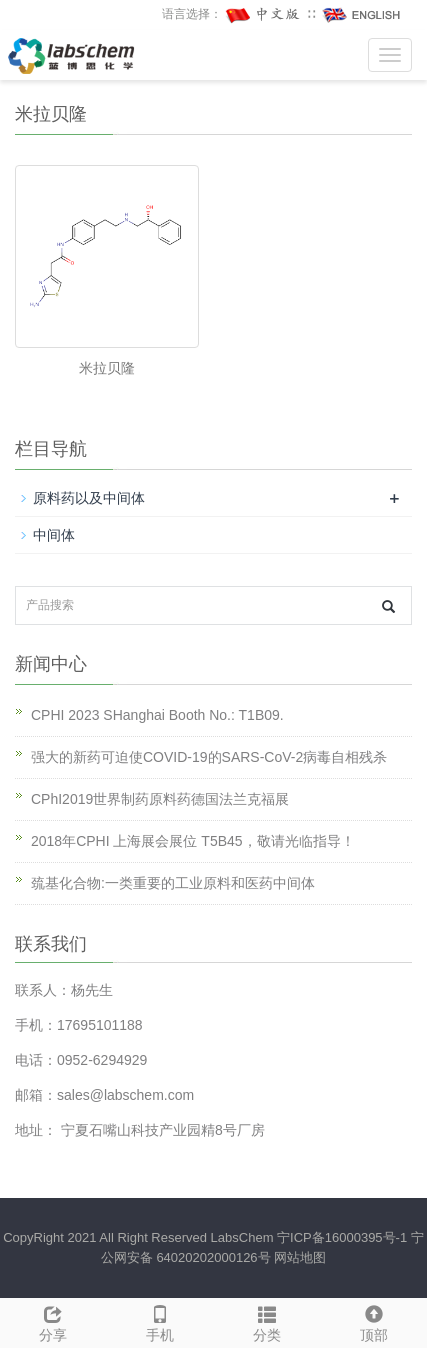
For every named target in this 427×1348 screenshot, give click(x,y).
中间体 (54, 535)
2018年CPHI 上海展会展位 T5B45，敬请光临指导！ (193, 841)
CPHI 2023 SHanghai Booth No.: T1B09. (157, 715)
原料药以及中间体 (89, 498)
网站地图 (300, 1257)
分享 (53, 1321)
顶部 (373, 1321)
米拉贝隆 (107, 368)
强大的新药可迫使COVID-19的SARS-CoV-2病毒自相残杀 (209, 757)
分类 (267, 1321)
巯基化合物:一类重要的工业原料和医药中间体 (173, 883)
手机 (160, 1321)
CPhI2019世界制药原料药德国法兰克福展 (160, 799)
